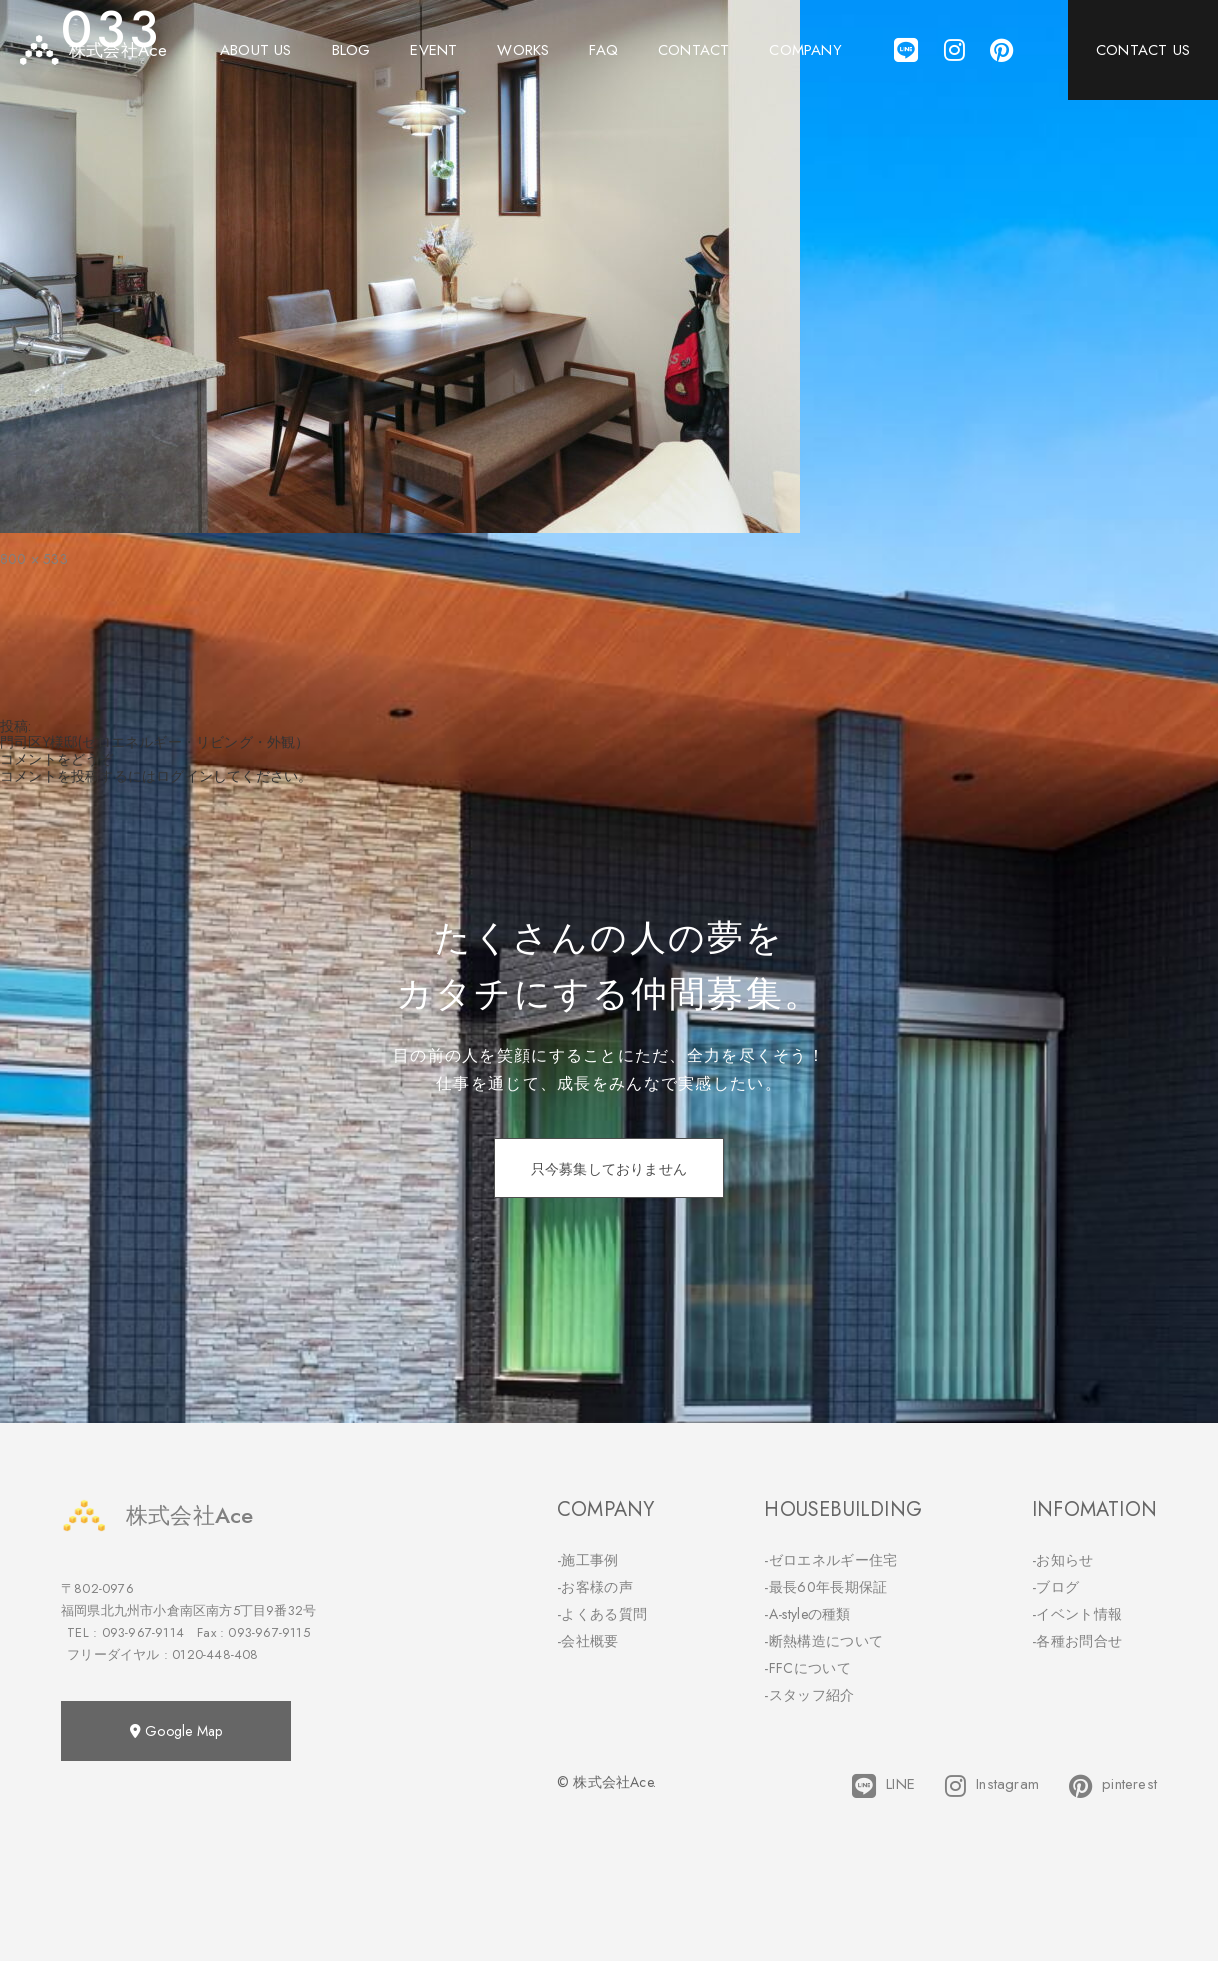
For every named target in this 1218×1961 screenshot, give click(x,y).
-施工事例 (588, 1560)
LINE (883, 1786)
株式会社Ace (157, 1515)
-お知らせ (1063, 1560)
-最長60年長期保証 (825, 1587)
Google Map (176, 1731)
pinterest (1113, 1786)
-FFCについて (807, 1668)
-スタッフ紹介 (809, 1695)
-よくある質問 (602, 1614)
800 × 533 (34, 559)
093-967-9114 (143, 1632)
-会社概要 (588, 1641)
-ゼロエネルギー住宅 (830, 1560)
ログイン (184, 776)
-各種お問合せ (1077, 1641)
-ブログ (1055, 1587)
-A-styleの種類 (807, 1614)
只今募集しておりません (609, 1169)
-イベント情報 (1077, 1614)
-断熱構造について (823, 1641)
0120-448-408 (215, 1654)
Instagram (992, 1786)
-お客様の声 (595, 1587)
